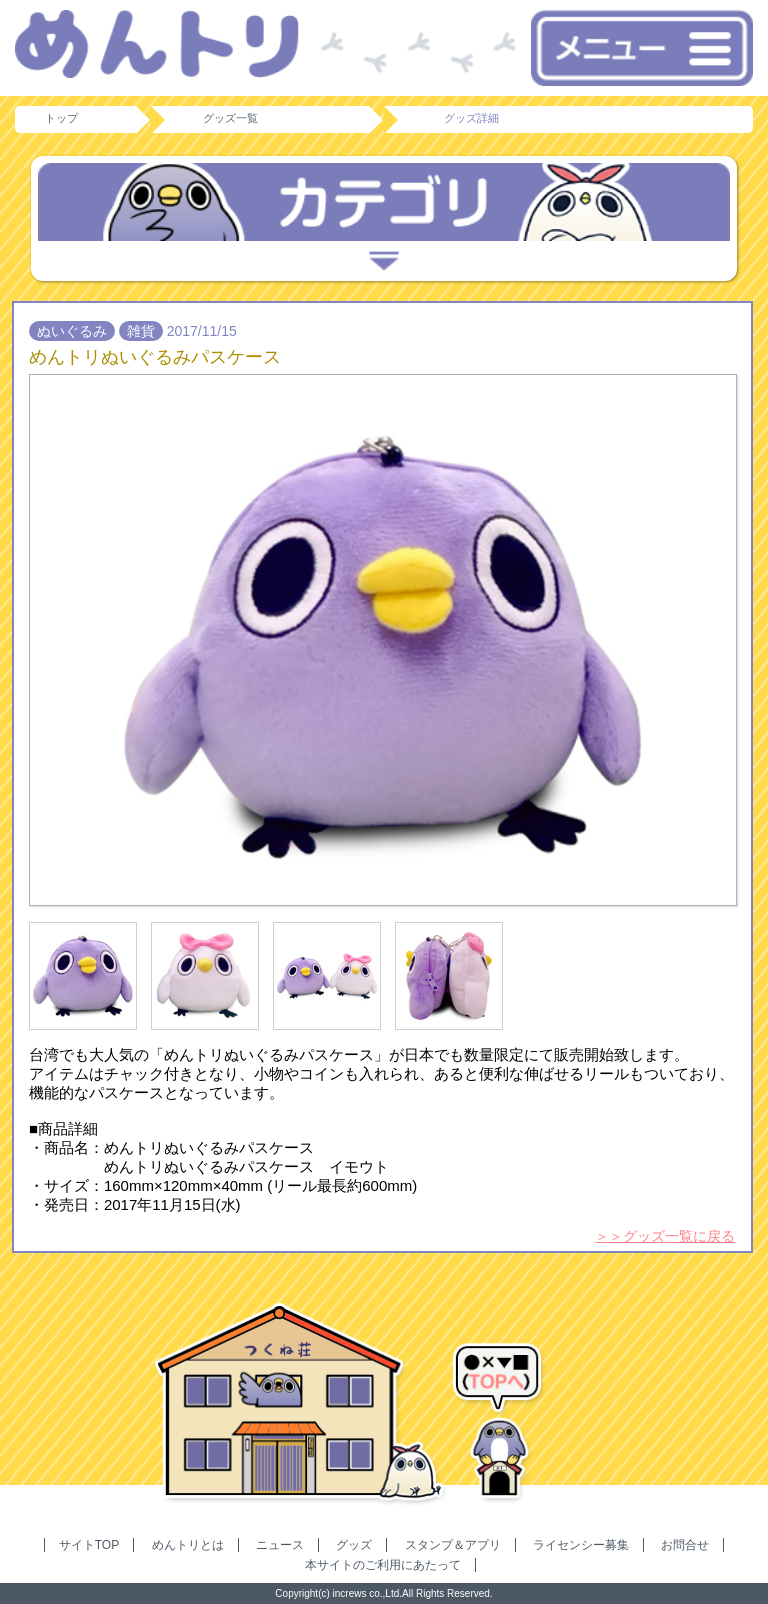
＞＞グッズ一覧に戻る (665, 1236)
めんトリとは (188, 1545)
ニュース (280, 1545)
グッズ (354, 1545)
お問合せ (685, 1545)
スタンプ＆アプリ (453, 1545)
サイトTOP (89, 1545)
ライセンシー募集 (581, 1545)
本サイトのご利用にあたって (383, 1565)
